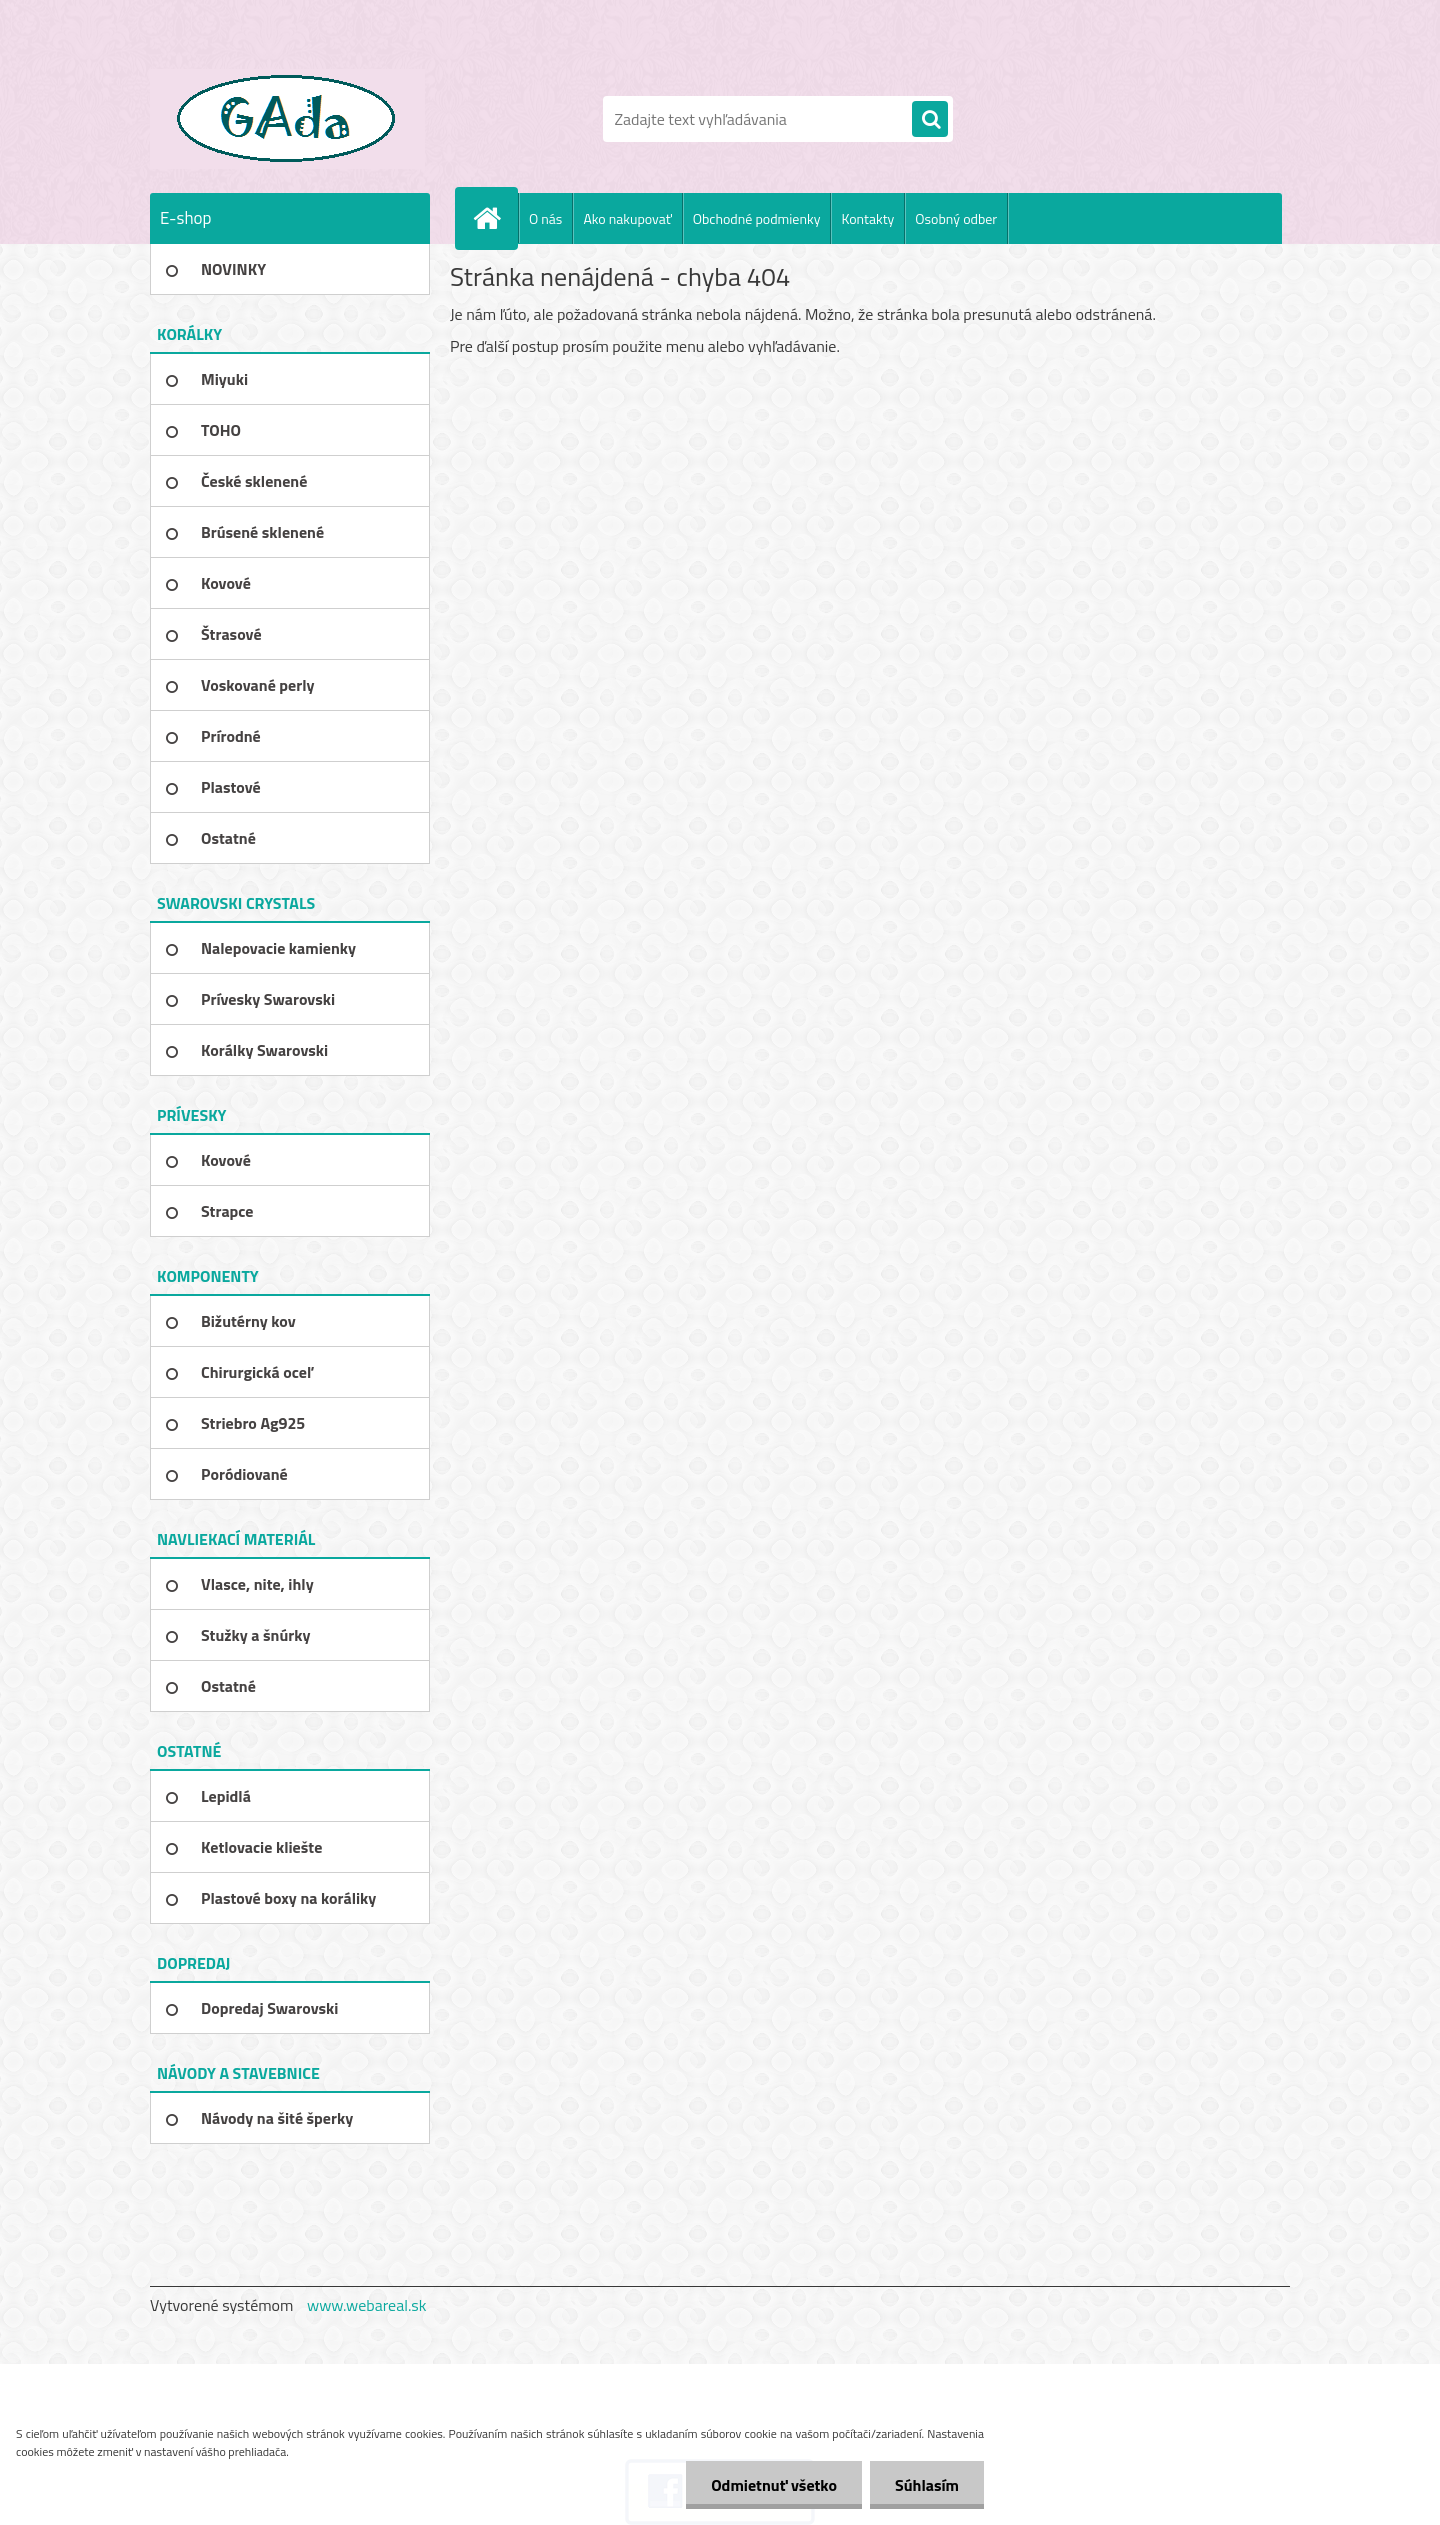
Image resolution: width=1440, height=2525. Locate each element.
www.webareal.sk (367, 2305)
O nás (545, 218)
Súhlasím (927, 2485)
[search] (930, 120)
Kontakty (867, 218)
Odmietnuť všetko (774, 2485)
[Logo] (287, 119)
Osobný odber (956, 218)
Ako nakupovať (627, 218)
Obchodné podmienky (757, 218)
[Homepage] (495, 218)
